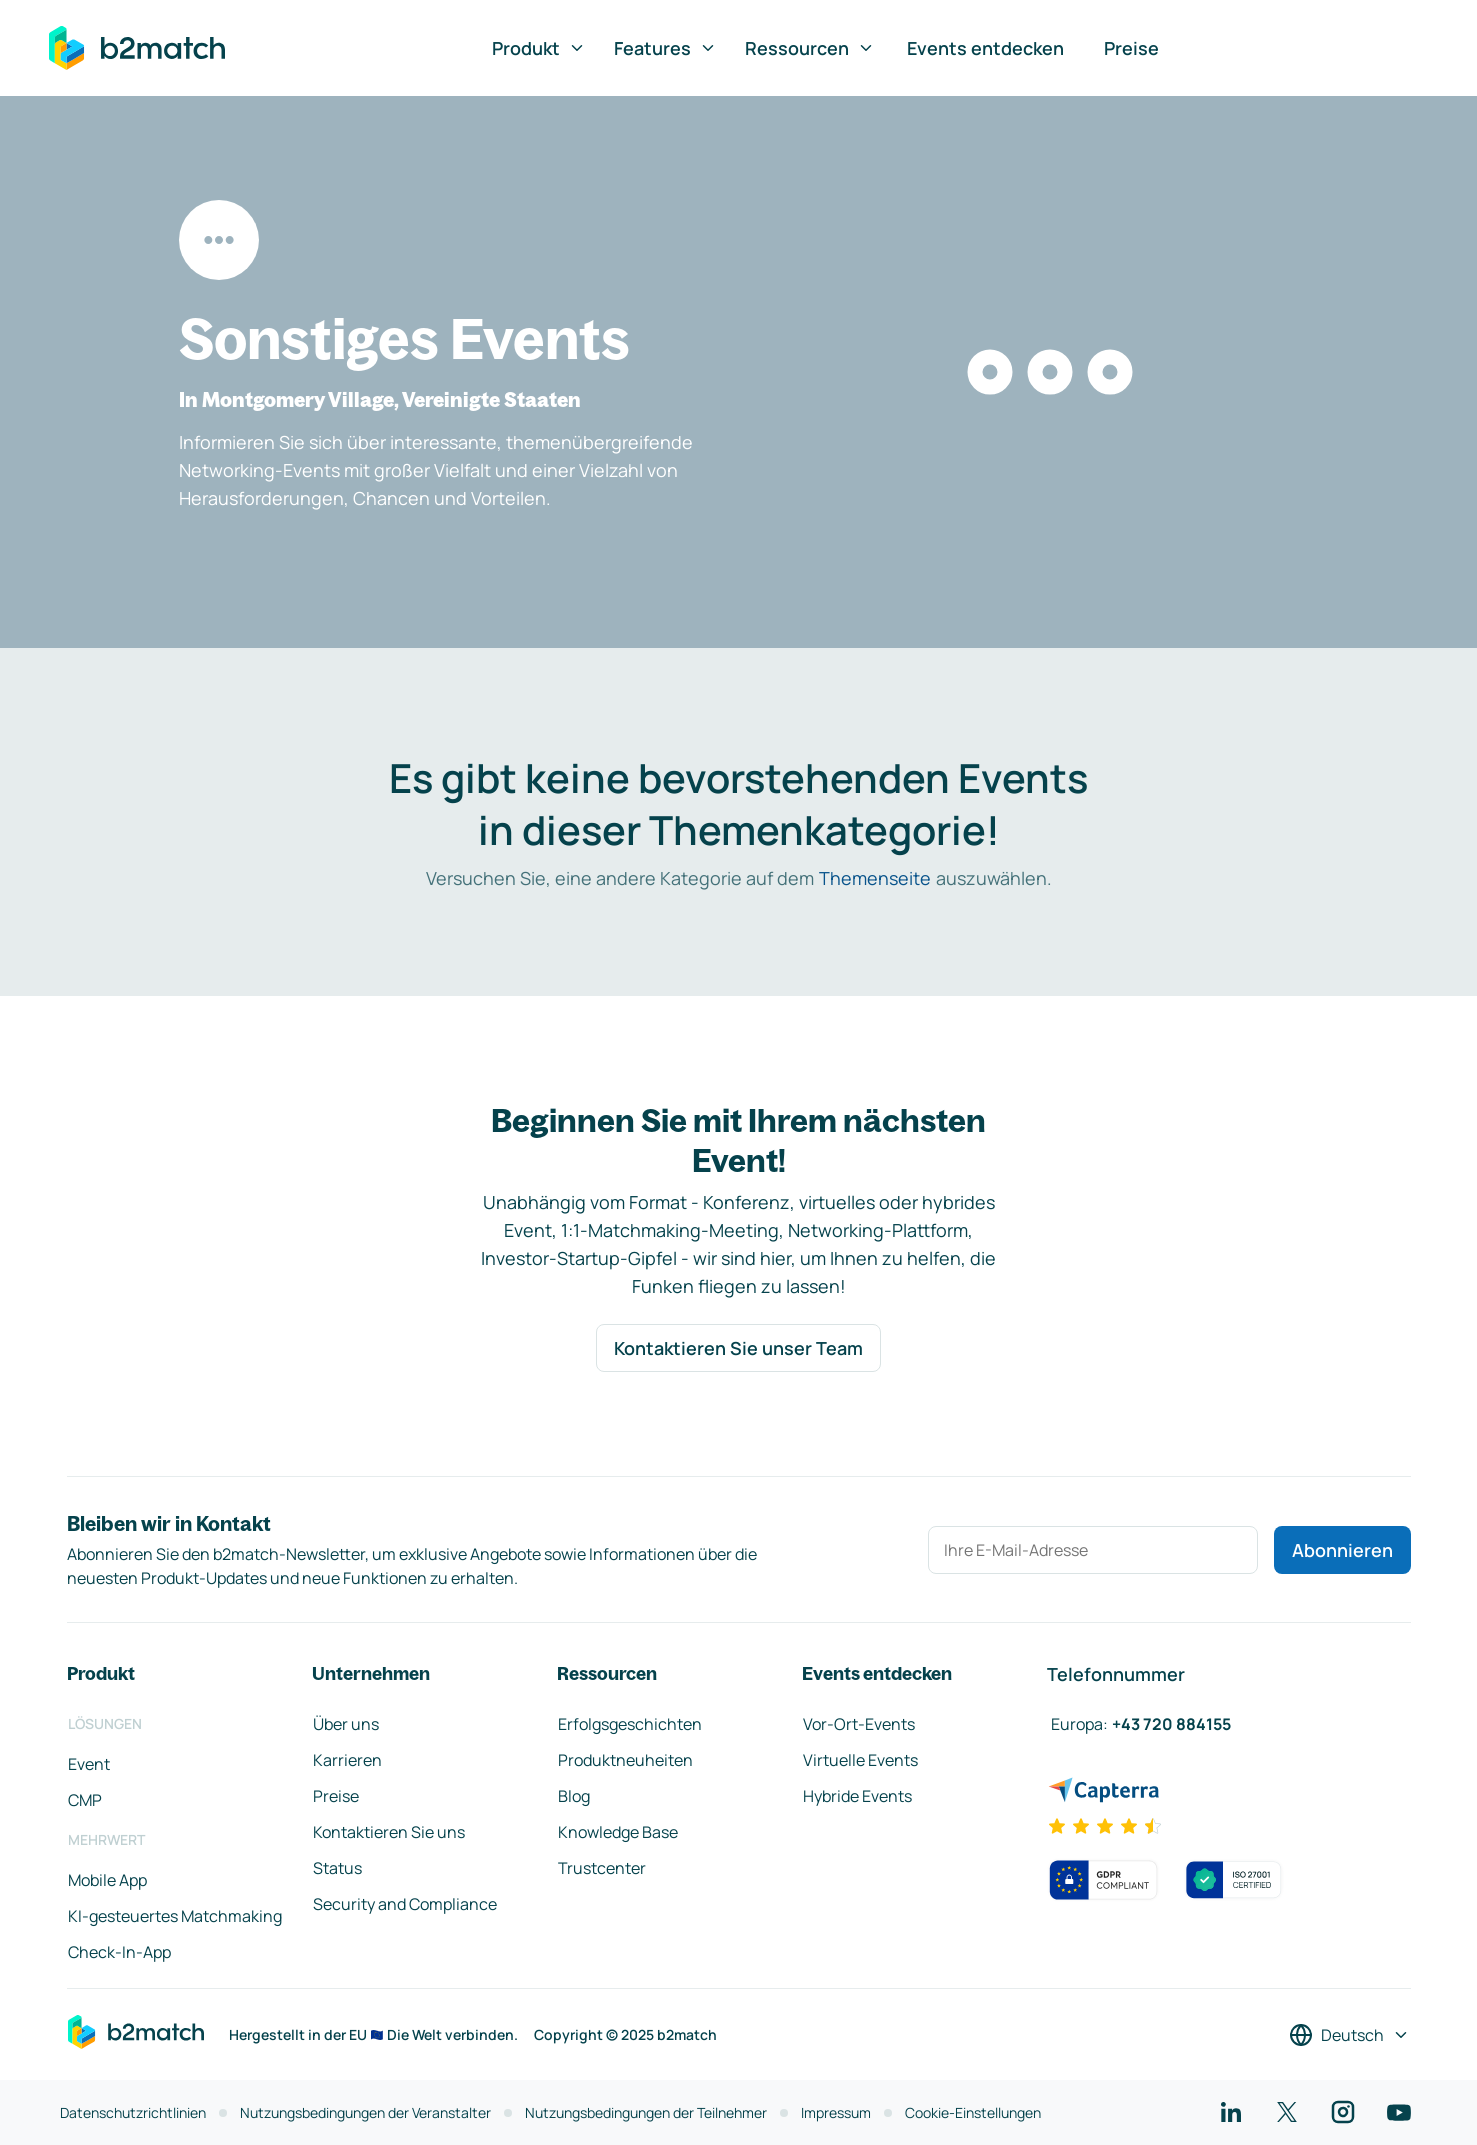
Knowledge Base (618, 1832)
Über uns (346, 1724)
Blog (574, 1796)
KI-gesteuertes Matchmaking (175, 1916)
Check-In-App (119, 1952)
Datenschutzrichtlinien (133, 2112)
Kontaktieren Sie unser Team (738, 1348)
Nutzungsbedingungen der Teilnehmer (646, 2112)
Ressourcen (810, 48)
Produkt (539, 48)
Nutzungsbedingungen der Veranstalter (365, 2112)
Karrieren (347, 1760)
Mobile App (107, 1880)
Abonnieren (1342, 1550)
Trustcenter (602, 1868)
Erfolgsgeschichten (630, 1724)
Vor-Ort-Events (859, 1724)
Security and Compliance (405, 1904)
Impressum (836, 2112)
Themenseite (875, 878)
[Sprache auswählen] (1349, 2035)
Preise (1131, 48)
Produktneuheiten (625, 1760)
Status (337, 1868)
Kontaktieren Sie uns (389, 1832)
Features (665, 48)
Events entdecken (985, 48)
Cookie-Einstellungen (973, 2112)
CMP (85, 1800)
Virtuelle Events (860, 1760)
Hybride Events (857, 1796)
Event (89, 1764)
